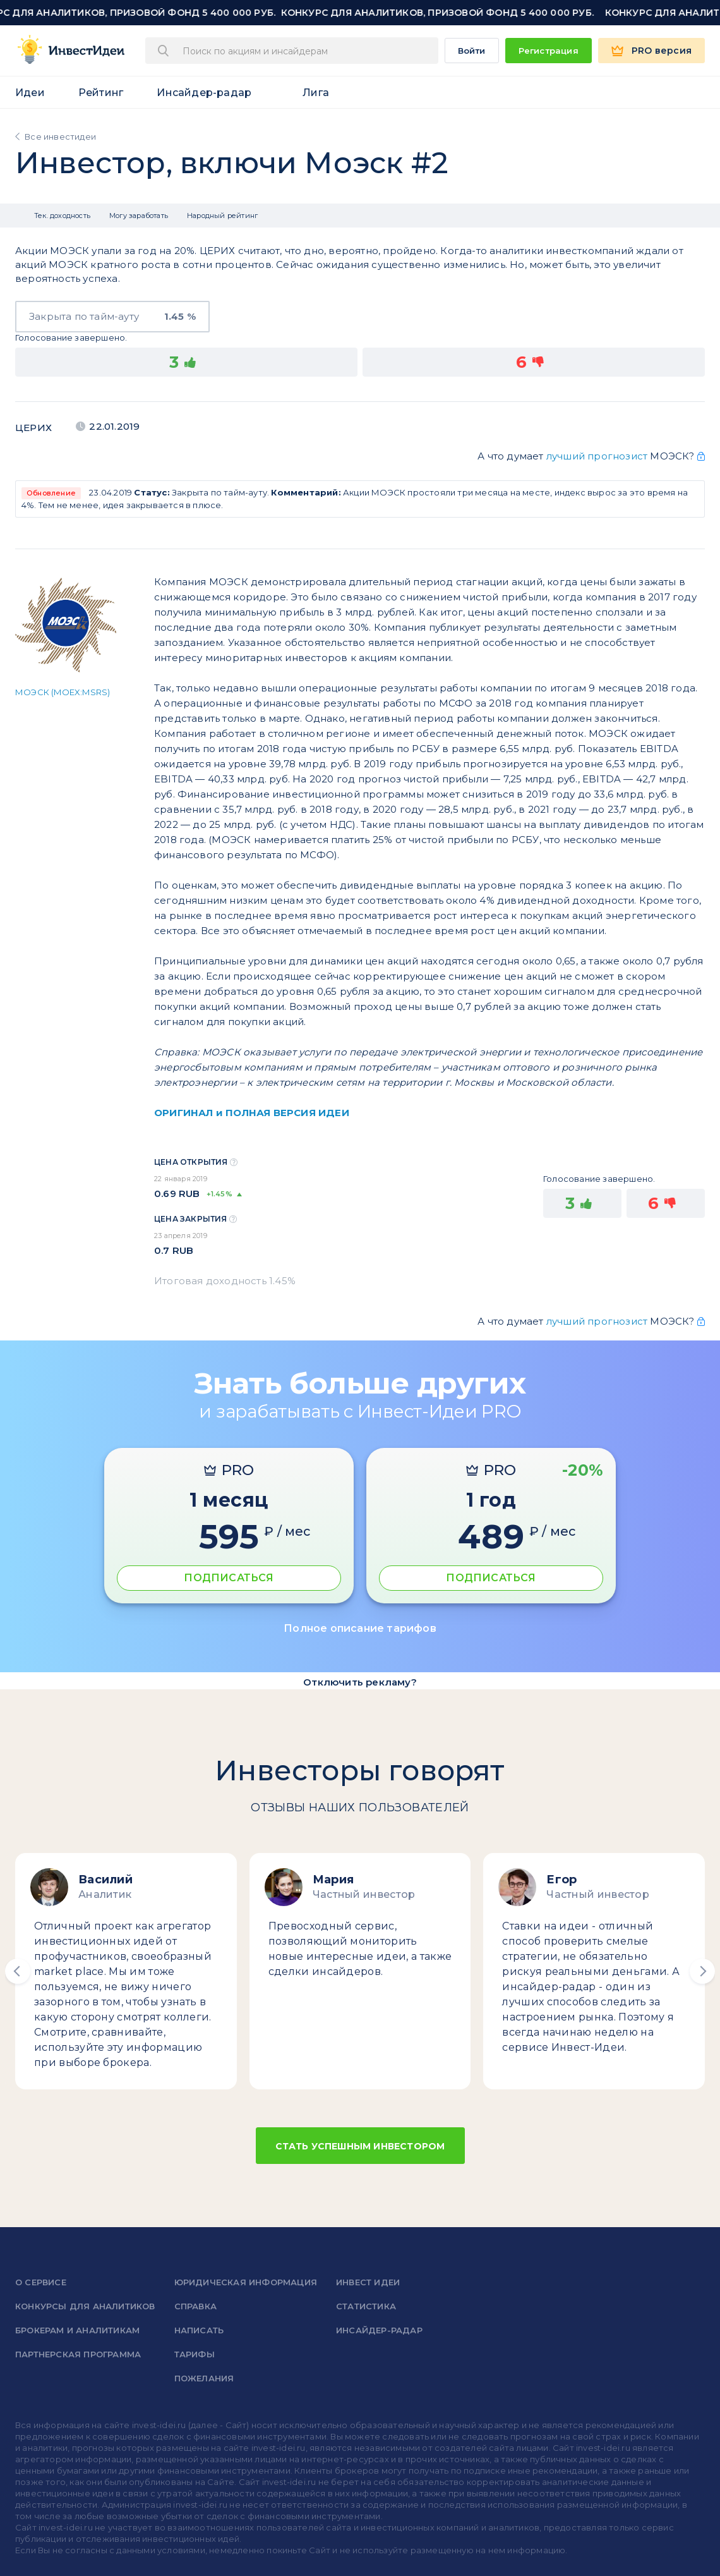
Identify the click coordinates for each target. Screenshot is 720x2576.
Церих (33, 428)
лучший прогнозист (596, 456)
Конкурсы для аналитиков (85, 2306)
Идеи (30, 93)
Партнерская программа (78, 2354)
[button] (17, 1971)
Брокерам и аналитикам (77, 2330)
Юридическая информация (245, 2282)
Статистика (366, 2306)
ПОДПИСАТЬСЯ (228, 1578)
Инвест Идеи (368, 2282)
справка (195, 2306)
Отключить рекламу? (360, 1682)
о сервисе (40, 2282)
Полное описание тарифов (360, 1628)
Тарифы (194, 2354)
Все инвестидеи (60, 136)
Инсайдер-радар (204, 93)
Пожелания (204, 2378)
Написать (199, 2330)
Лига (316, 93)
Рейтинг (100, 93)
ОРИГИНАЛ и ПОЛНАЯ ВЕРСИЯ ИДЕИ (251, 1113)
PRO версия (662, 50)
